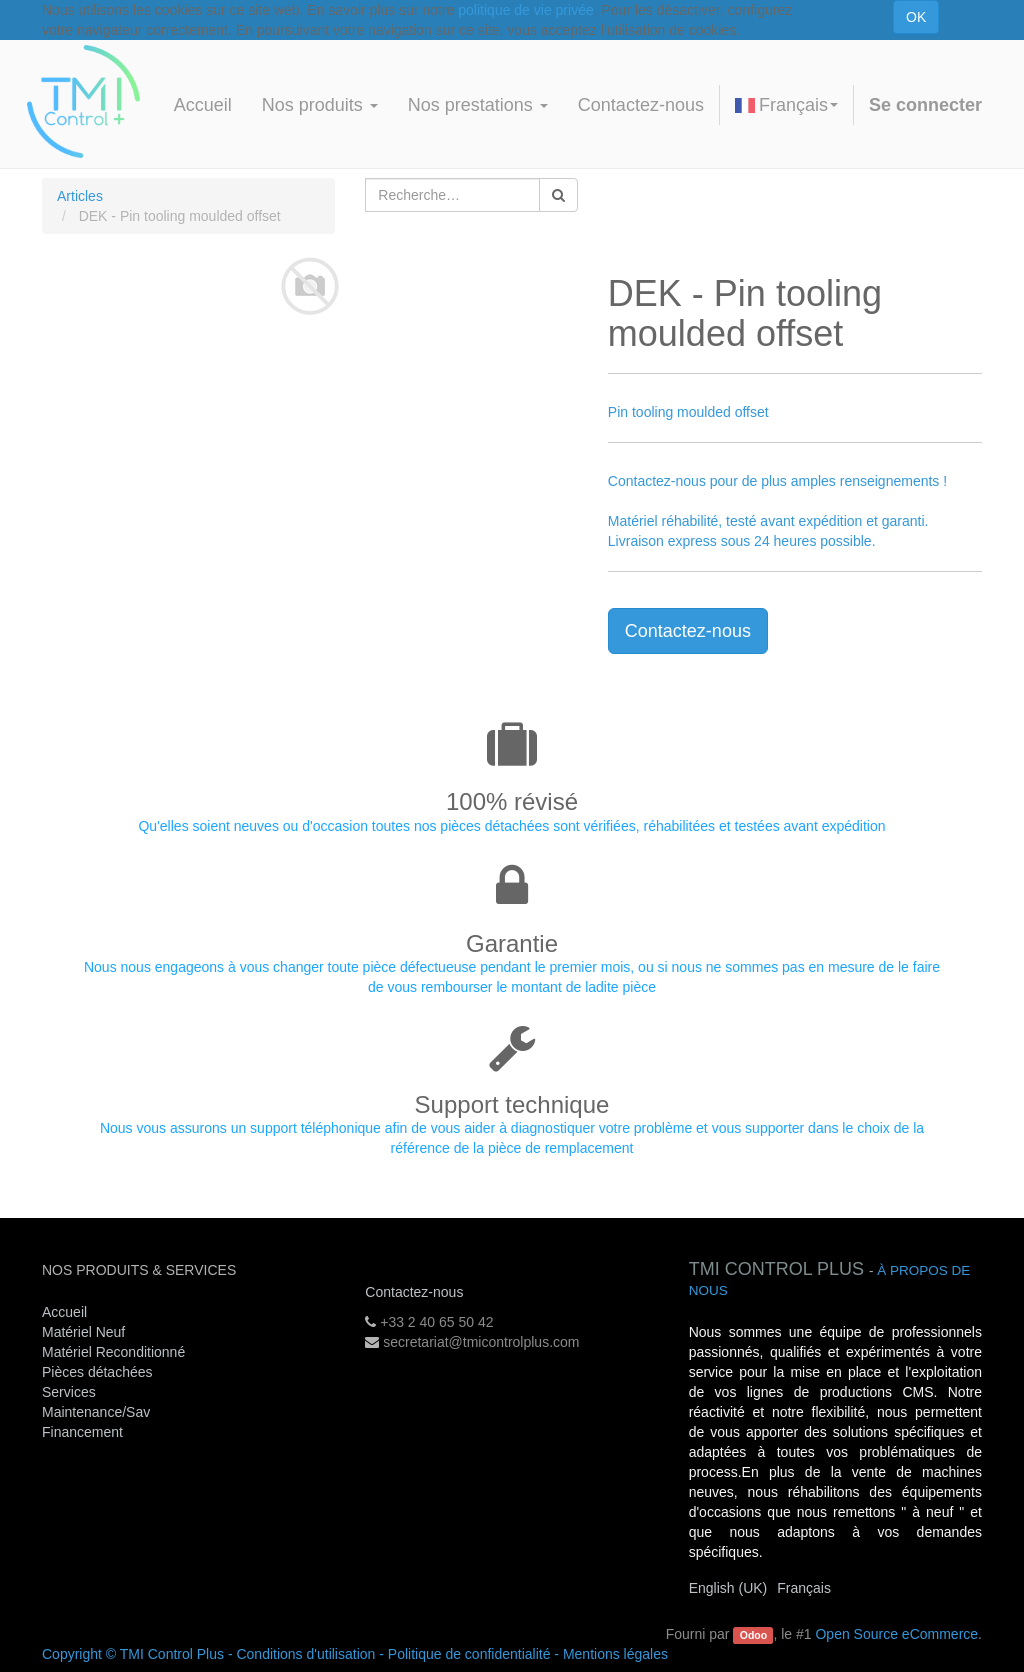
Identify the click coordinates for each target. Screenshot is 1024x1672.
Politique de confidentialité (469, 1654)
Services (71, 1392)
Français (786, 105)
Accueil (64, 1312)
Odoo (753, 1635)
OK (916, 17)
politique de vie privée (525, 10)
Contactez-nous (688, 631)
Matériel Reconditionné (113, 1352)
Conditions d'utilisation (305, 1654)
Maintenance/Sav (96, 1412)
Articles (80, 196)
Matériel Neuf (83, 1332)
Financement (82, 1432)
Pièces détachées (97, 1372)
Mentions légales (615, 1654)
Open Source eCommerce (896, 1634)
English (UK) (728, 1588)
